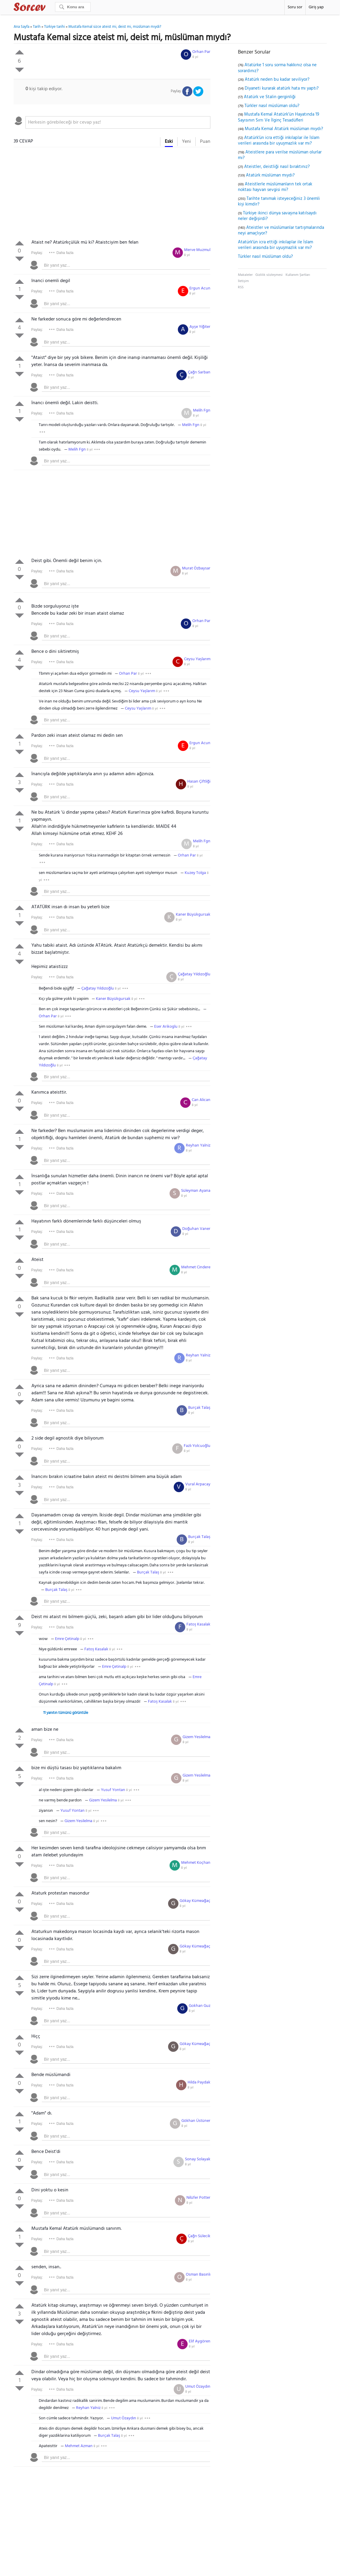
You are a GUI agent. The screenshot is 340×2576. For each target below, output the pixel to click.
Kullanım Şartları (298, 275)
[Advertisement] (112, 194)
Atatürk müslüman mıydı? (270, 175)
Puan (205, 141)
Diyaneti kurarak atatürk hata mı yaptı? (282, 88)
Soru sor (295, 7)
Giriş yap (316, 7)
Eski (169, 141)
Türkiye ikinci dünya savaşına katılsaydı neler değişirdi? (277, 216)
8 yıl (195, 57)
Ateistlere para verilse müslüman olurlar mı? (280, 155)
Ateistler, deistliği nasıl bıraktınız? (277, 166)
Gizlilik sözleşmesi (269, 275)
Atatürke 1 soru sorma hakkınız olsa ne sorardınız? (277, 68)
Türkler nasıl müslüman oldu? (271, 105)
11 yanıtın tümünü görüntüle (65, 1713)
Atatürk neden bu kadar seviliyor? (277, 79)
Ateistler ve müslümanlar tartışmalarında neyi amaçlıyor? (281, 230)
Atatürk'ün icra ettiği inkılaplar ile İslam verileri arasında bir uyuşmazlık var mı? (278, 140)
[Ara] (73, 7)
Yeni (186, 141)
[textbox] (117, 122)
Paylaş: (37, 253)
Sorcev (49, 8)
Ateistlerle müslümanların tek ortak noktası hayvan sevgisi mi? (275, 187)
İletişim (243, 281)
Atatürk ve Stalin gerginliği (270, 97)
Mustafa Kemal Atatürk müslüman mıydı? (284, 128)
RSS (241, 287)
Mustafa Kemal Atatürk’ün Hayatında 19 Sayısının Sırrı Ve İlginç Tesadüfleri (278, 117)
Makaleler (245, 275)
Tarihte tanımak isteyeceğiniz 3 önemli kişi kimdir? (279, 201)
